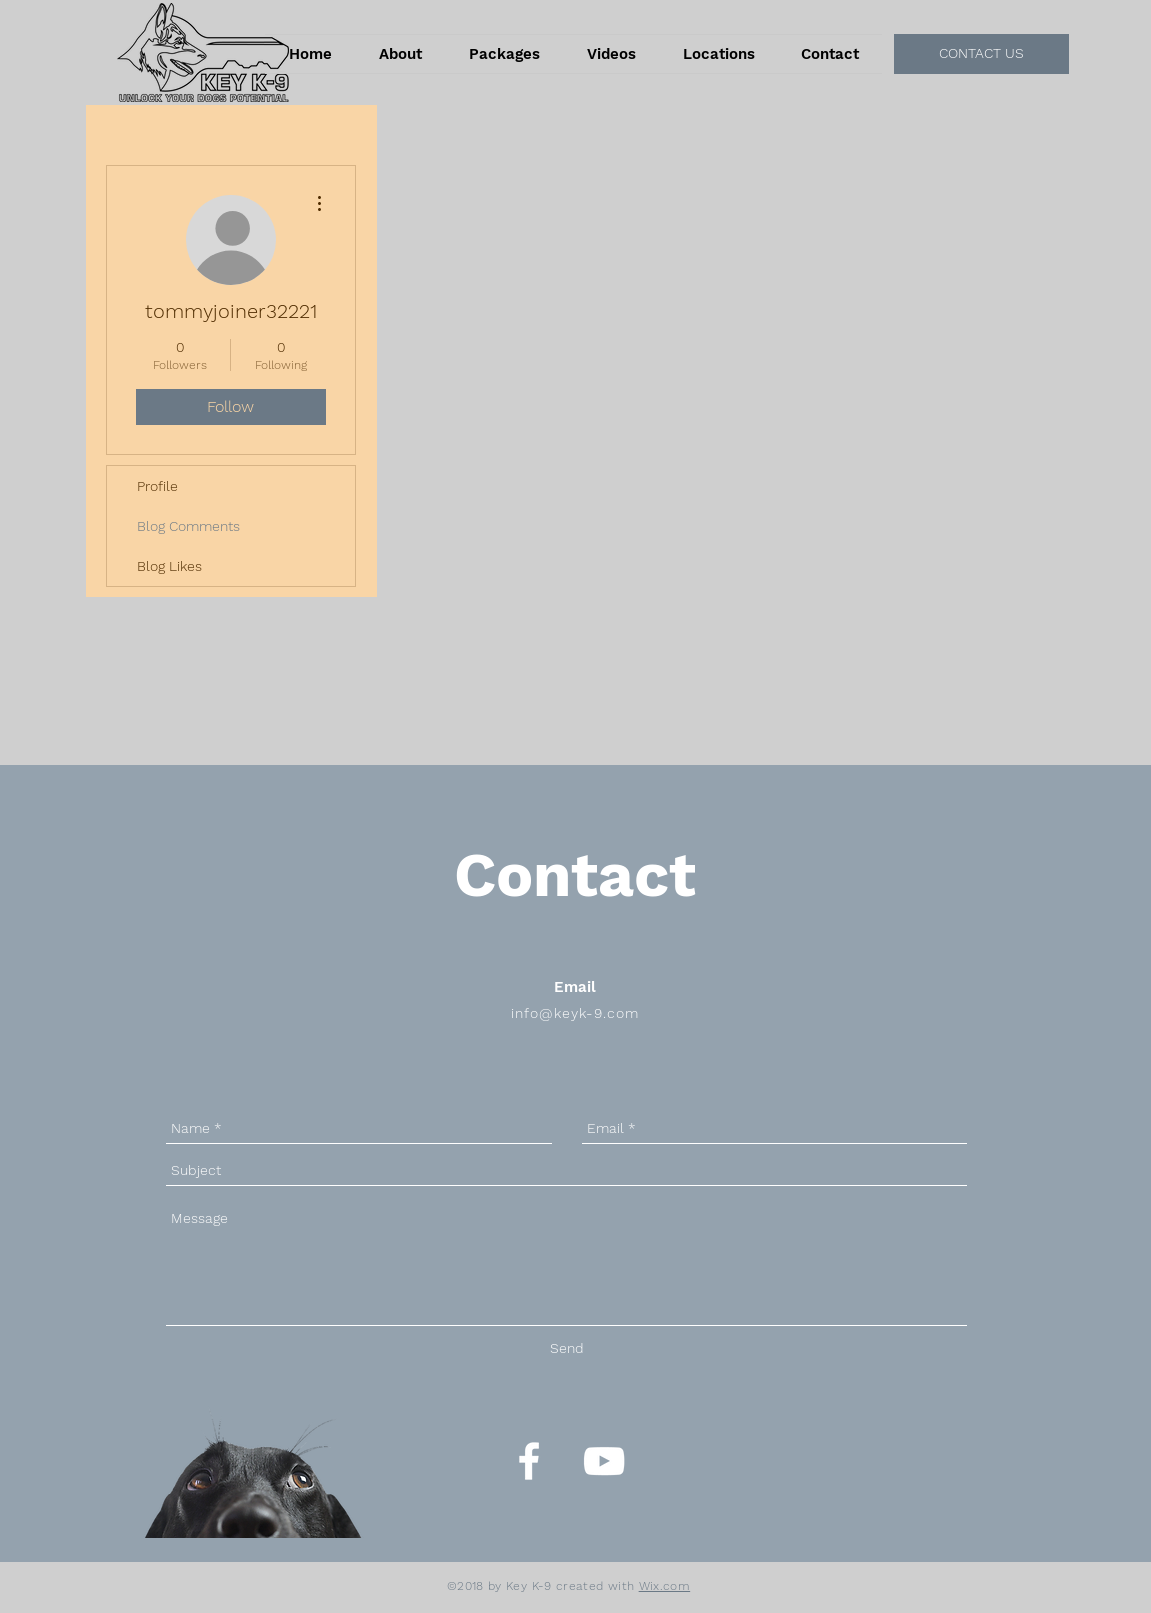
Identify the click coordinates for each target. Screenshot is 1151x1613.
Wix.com (665, 1586)
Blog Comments (188, 526)
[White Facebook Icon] (529, 1461)
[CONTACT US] (981, 54)
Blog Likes (169, 566)
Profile (157, 486)
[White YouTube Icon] (604, 1461)
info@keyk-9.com (575, 1013)
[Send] (567, 1348)
